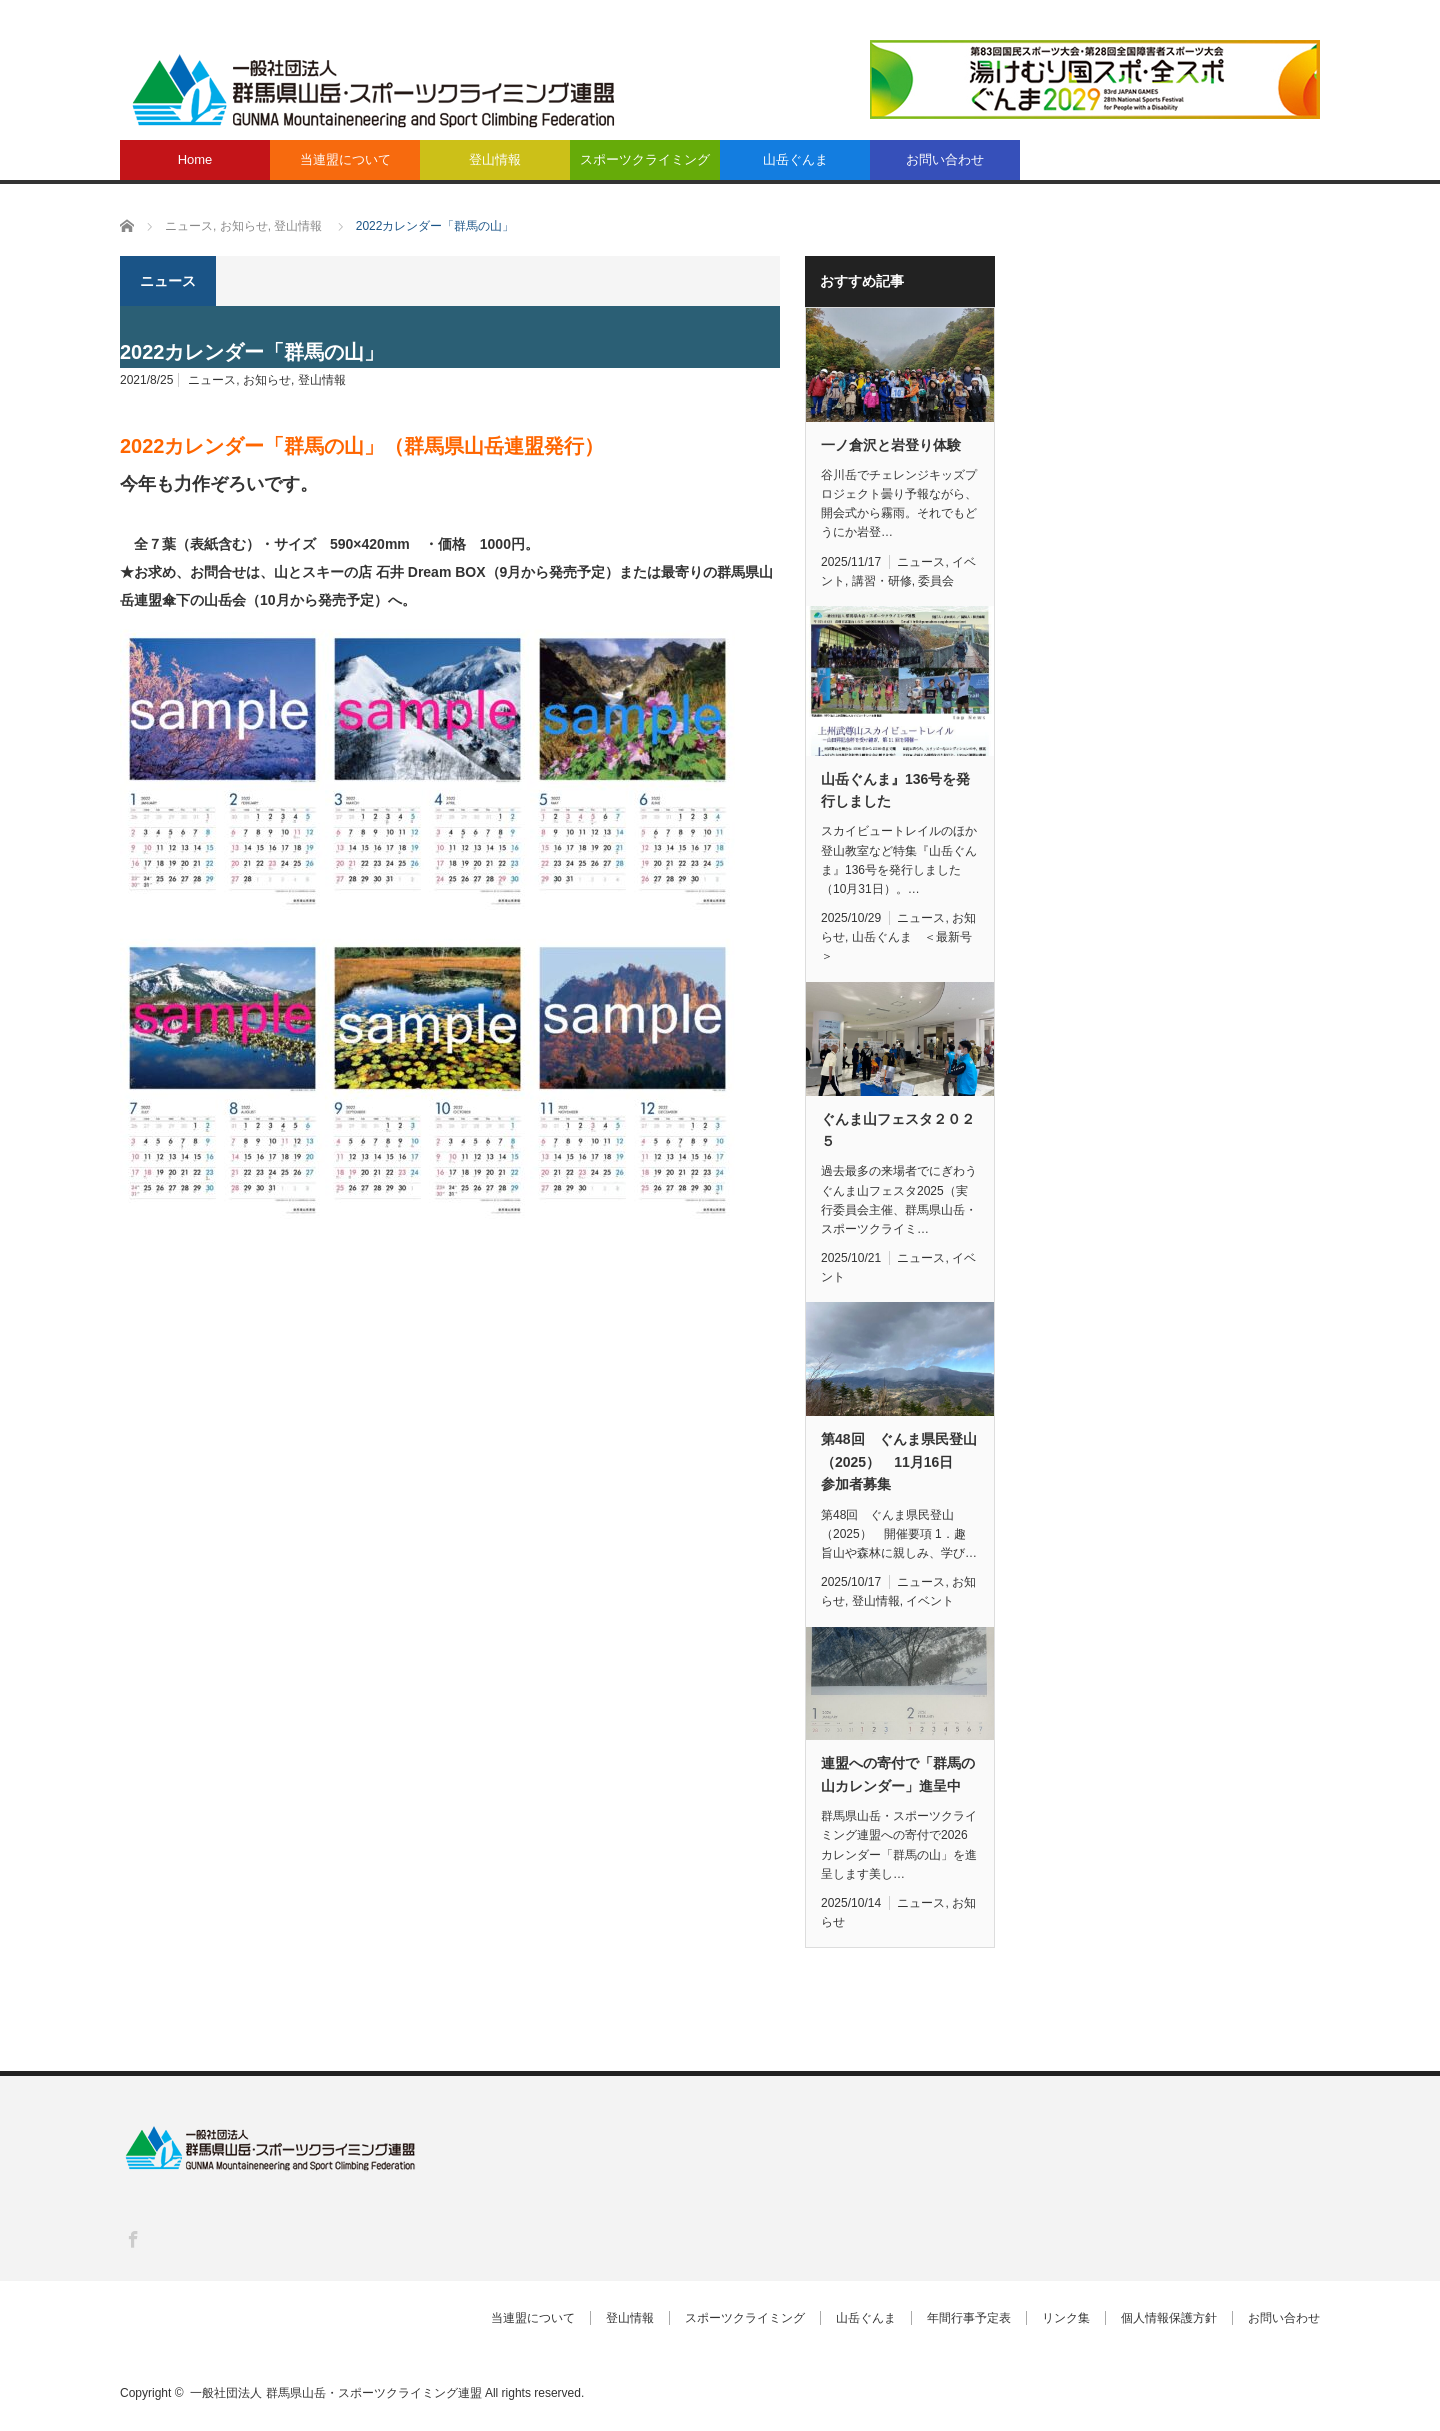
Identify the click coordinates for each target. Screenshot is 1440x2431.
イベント (930, 1601)
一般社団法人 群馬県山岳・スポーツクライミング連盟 (335, 2393)
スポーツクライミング (645, 159)
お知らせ (267, 380)
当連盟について (345, 159)
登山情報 (495, 159)
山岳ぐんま (795, 159)
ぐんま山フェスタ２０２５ (898, 1130)
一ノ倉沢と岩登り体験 (891, 445)
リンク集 (1066, 2318)
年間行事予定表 (969, 2318)
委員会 (936, 581)
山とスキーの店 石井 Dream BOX (380, 572)
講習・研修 (882, 581)
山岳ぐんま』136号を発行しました (895, 790)
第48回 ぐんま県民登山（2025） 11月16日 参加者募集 (899, 1461)
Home (195, 159)
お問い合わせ (945, 159)
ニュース (212, 380)
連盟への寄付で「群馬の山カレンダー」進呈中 (898, 1774)
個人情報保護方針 (1169, 2318)
